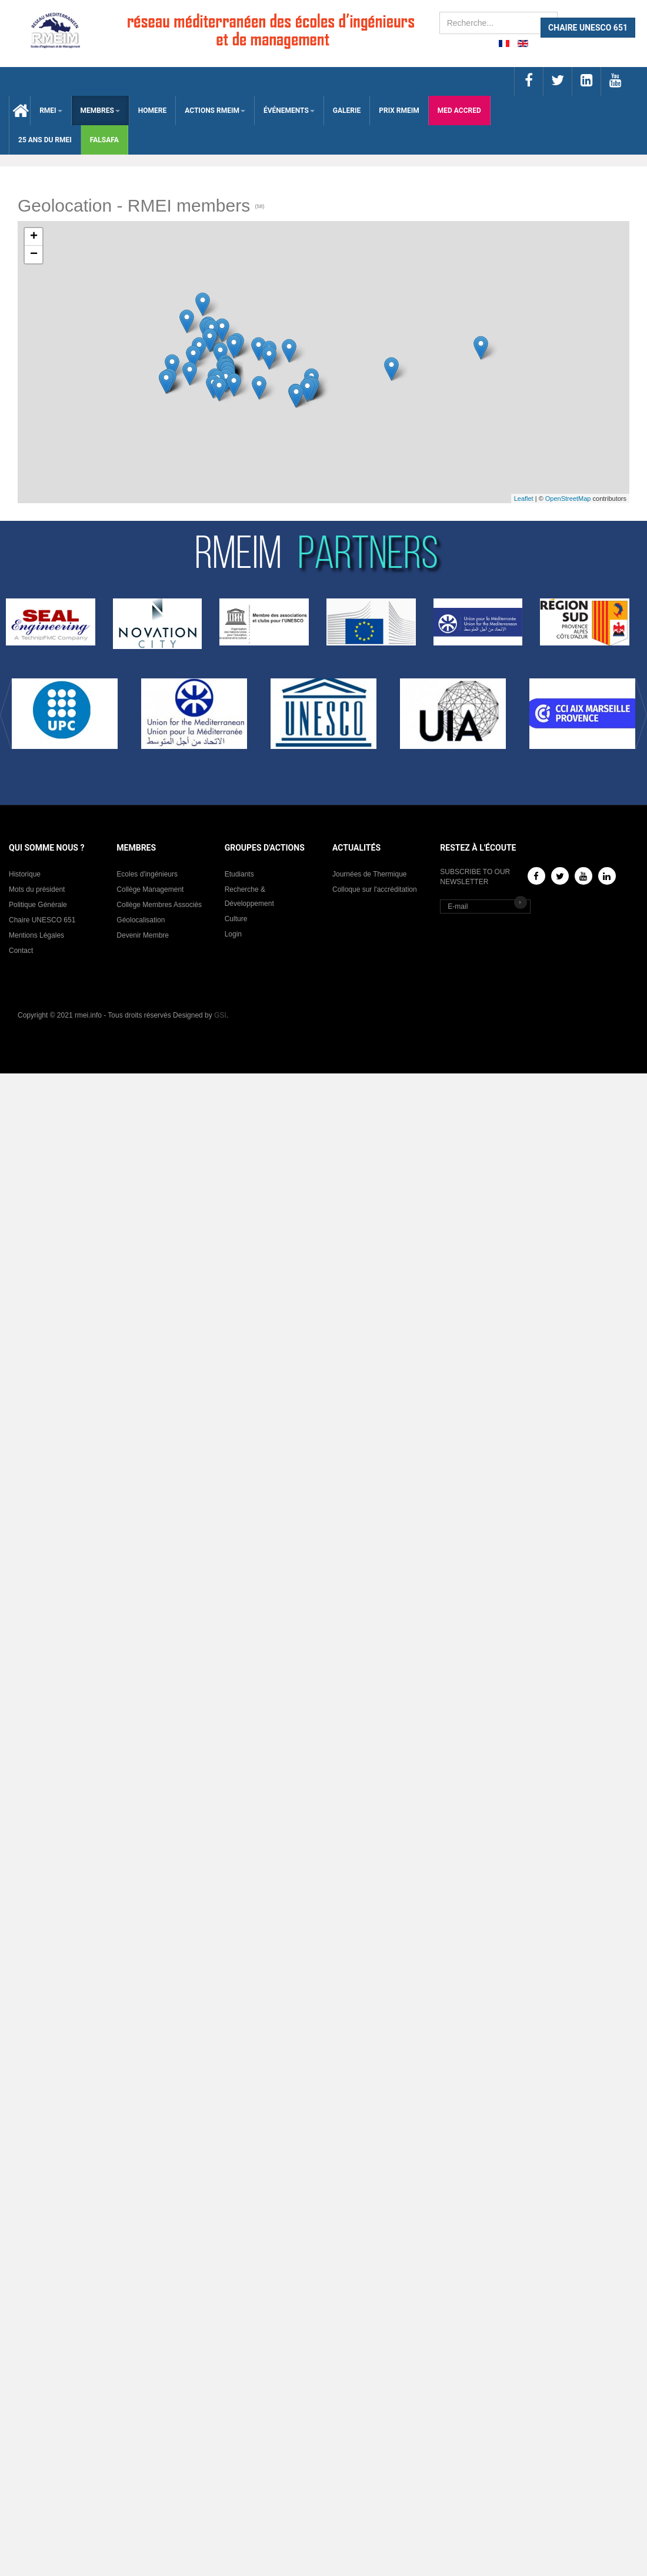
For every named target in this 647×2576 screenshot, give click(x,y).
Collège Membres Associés (159, 905)
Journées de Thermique (369, 874)
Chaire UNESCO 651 (42, 920)
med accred (459, 110)
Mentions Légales (36, 935)
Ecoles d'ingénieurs (147, 874)
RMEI (50, 110)
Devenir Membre (142, 935)
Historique (25, 874)
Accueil (19, 110)
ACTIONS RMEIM (215, 110)
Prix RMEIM (399, 110)
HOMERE (152, 110)
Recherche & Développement (249, 896)
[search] (498, 23)
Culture (236, 919)
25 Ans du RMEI (45, 140)
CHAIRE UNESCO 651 (588, 27)
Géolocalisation (140, 920)
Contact (21, 950)
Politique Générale (38, 905)
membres (100, 110)
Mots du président (37, 889)
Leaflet (523, 498)
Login (233, 934)
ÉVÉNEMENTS (289, 110)
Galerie (347, 110)
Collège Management (150, 889)
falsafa (104, 140)
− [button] (34, 254)
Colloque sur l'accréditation (374, 889)
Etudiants (239, 874)
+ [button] (34, 237)
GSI (220, 1015)
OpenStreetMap (568, 498)
